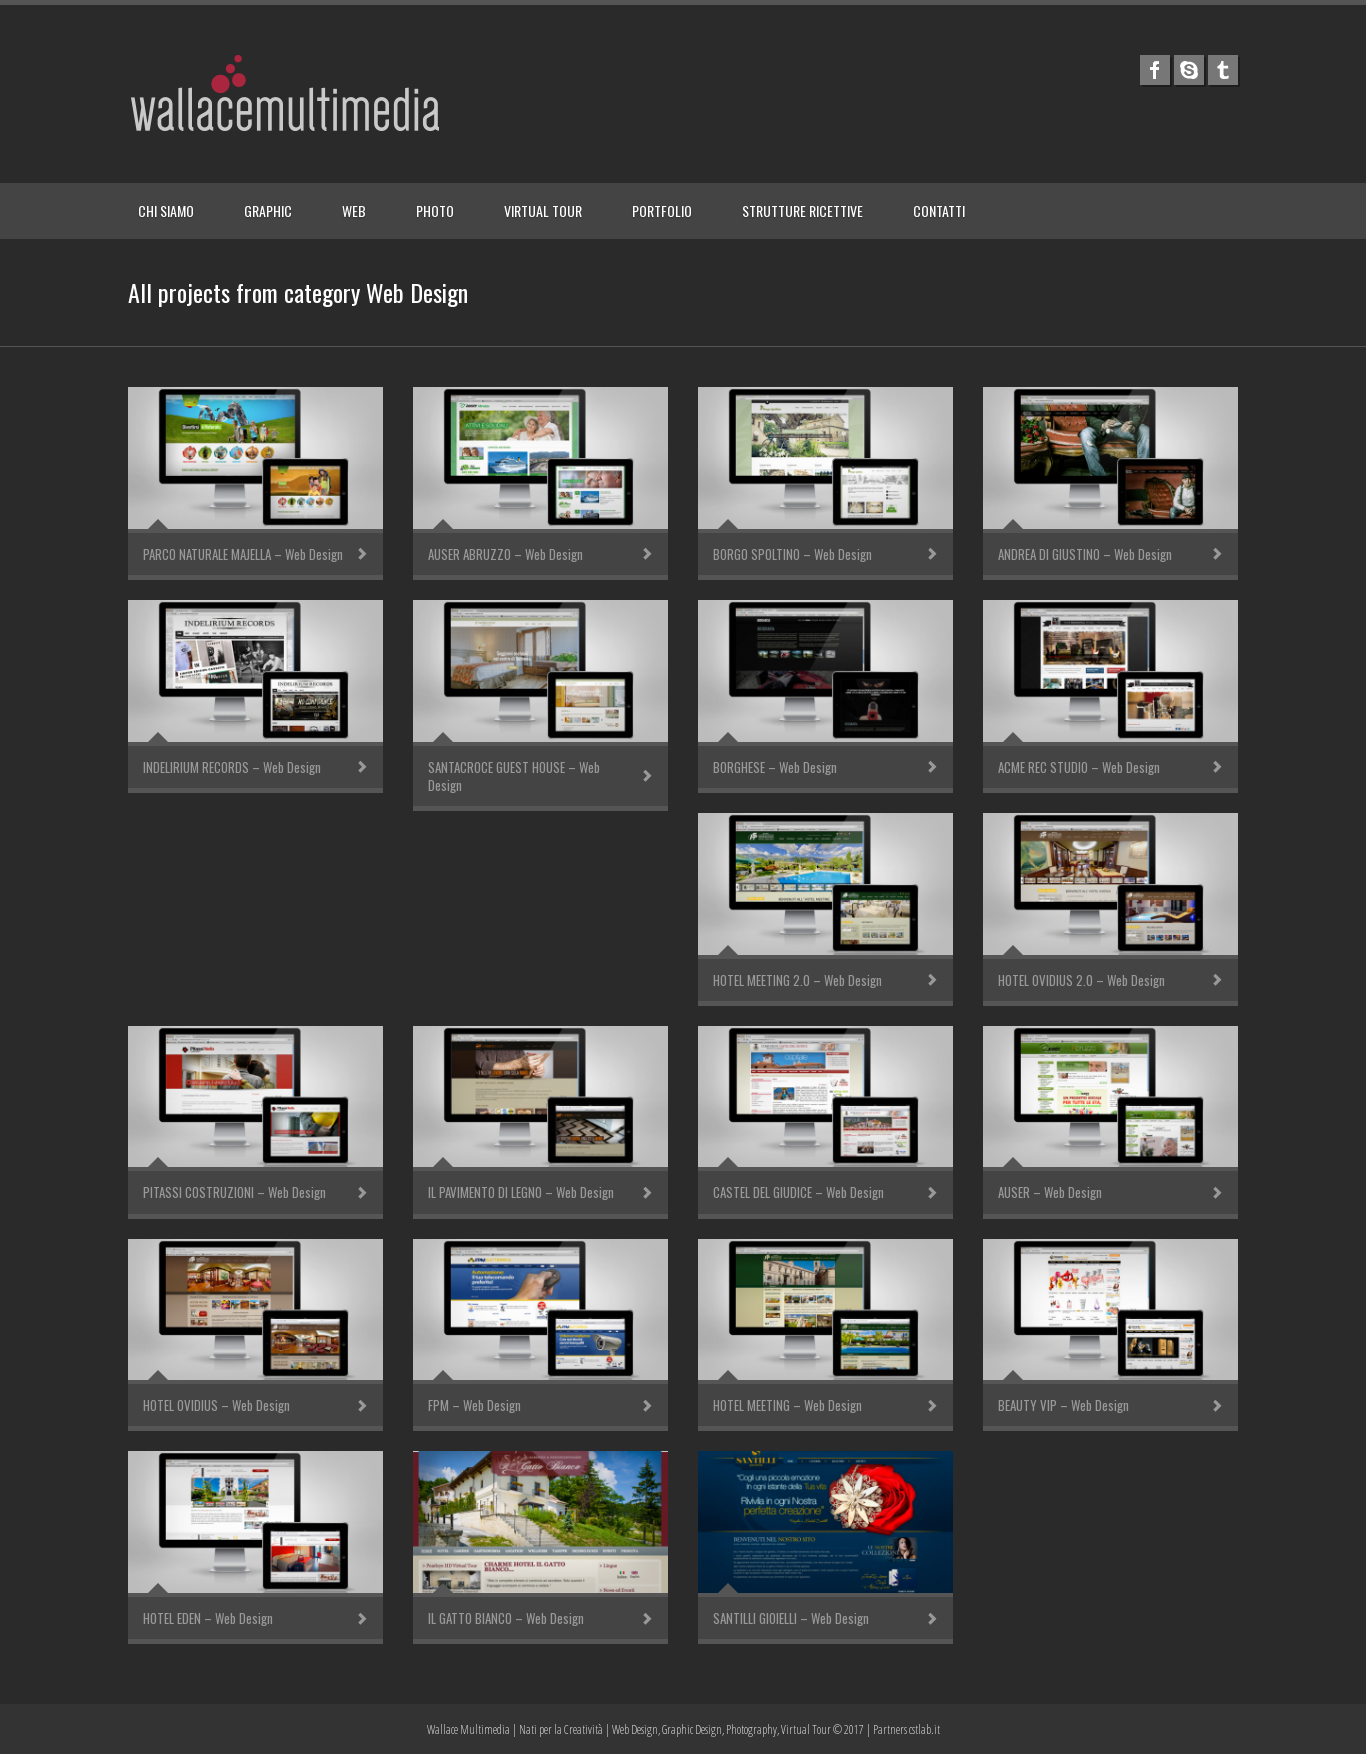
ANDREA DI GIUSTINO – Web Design (1085, 554)
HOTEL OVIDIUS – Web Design (216, 1405)
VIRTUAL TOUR (543, 210)
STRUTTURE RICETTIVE (802, 210)
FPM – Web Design (474, 1405)
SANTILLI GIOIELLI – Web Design (791, 1618)
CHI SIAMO (166, 210)
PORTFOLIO (662, 210)
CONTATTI (939, 210)
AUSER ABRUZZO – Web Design (505, 554)
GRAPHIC (268, 210)
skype (1189, 70)
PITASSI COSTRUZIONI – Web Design (234, 1192)
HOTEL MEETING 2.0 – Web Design (797, 980)
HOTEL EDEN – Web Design (208, 1618)
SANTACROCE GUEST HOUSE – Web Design (514, 776)
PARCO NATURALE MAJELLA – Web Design (243, 554)
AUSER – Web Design (1050, 1192)
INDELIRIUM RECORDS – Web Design (232, 767)
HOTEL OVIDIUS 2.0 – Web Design (1081, 980)
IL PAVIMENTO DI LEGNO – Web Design (521, 1192)
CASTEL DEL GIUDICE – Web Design (798, 1192)
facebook (1155, 70)
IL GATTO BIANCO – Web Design (506, 1618)
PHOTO (435, 210)
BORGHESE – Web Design (775, 767)
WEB (354, 210)
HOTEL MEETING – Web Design (787, 1405)
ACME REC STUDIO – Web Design (1079, 767)
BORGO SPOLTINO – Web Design (792, 554)
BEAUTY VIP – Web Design (1063, 1405)
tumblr (1223, 70)
